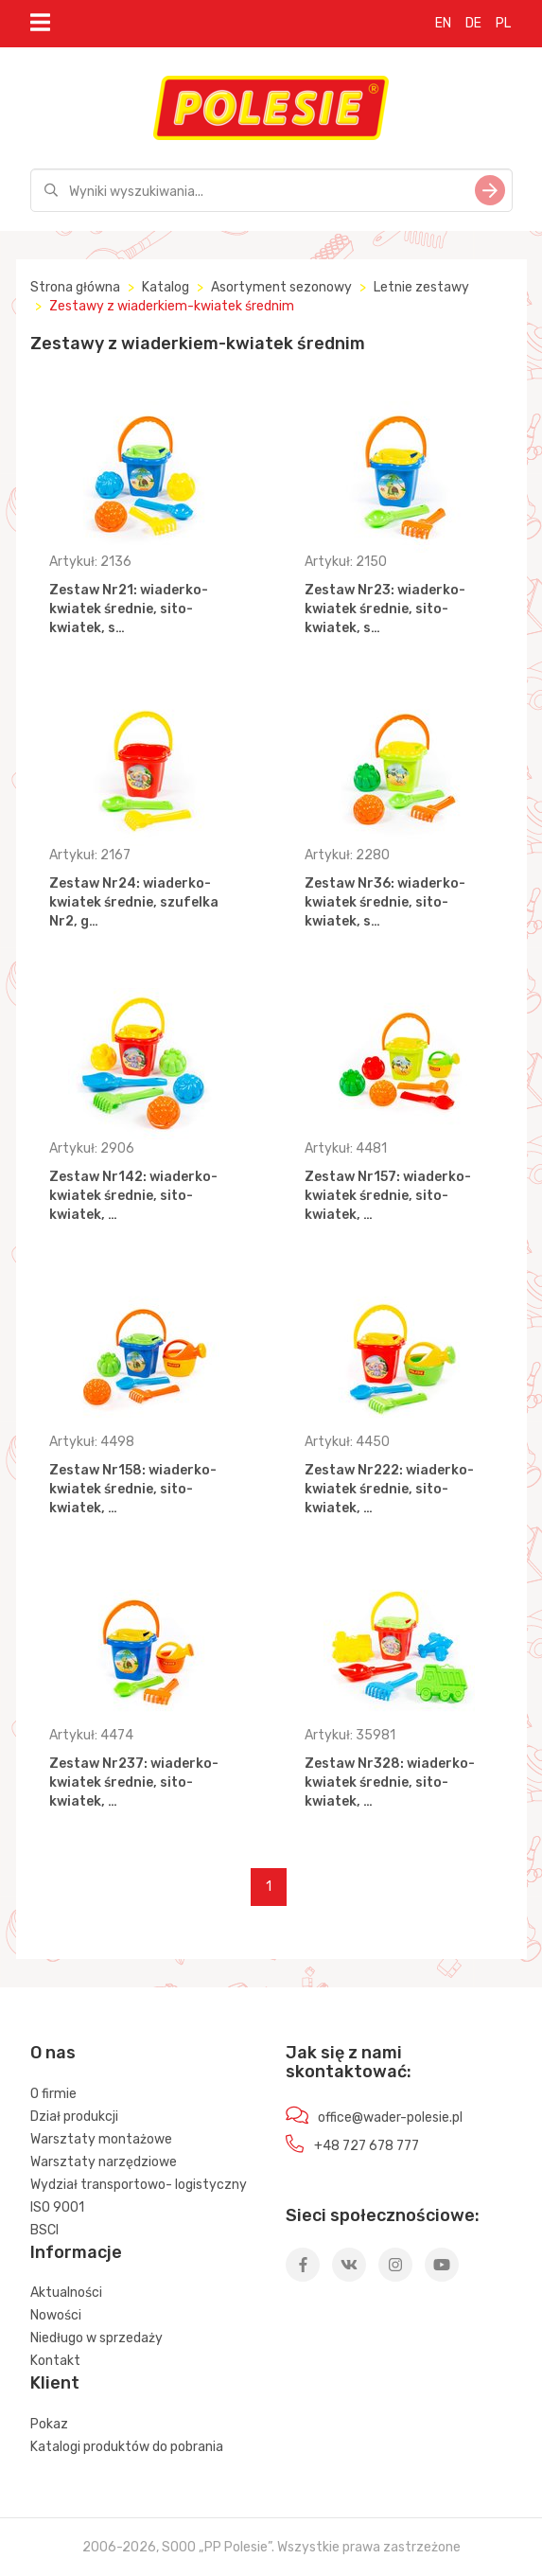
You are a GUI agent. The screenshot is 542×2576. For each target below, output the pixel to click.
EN (443, 23)
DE (473, 23)
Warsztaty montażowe (101, 2139)
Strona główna (75, 287)
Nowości (55, 2315)
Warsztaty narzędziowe (103, 2162)
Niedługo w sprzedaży (96, 2338)
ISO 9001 (57, 2207)
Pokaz (49, 2424)
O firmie (53, 2094)
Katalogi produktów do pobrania (126, 2447)
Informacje (76, 2252)
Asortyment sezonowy (281, 287)
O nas (53, 2052)
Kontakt (55, 2361)
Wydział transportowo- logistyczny (138, 2185)
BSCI (44, 2230)
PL (503, 23)
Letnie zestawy (421, 287)
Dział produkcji (74, 2116)
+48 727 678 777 (366, 2146)
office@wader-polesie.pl (390, 2117)
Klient (54, 2383)
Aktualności (66, 2293)
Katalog (165, 287)
